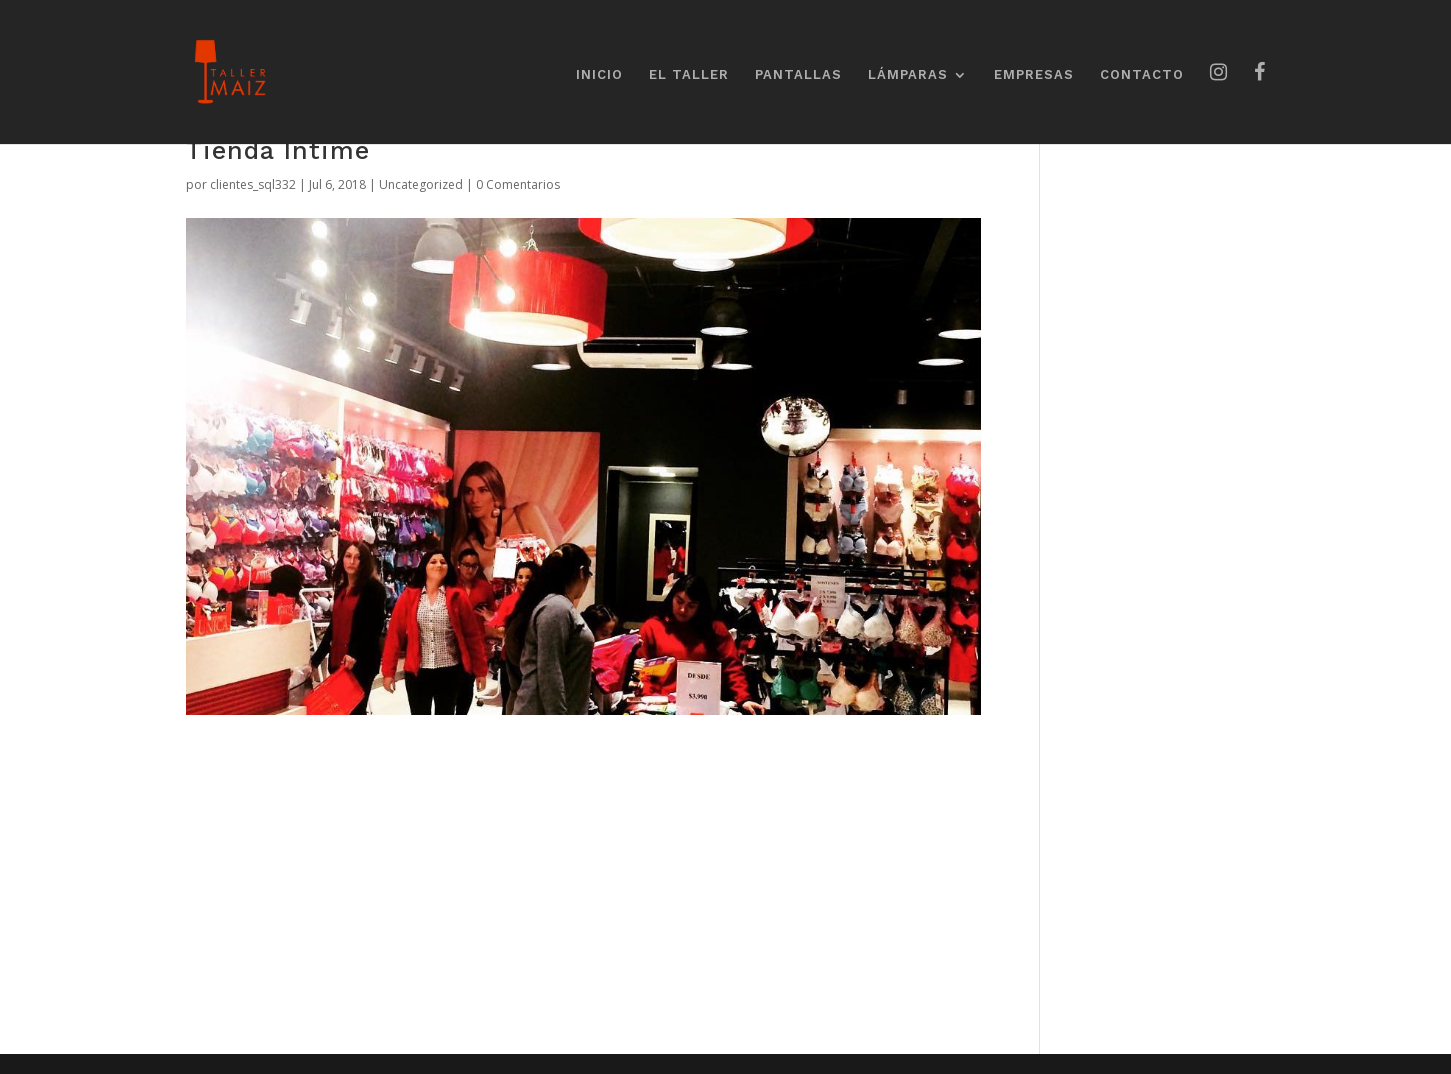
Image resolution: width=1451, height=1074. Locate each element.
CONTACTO (1142, 75)
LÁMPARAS (908, 75)
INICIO (599, 75)
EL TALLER (689, 75)
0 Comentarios (518, 184)
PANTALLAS (798, 75)
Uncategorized (421, 184)
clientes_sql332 (253, 184)
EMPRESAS (1034, 75)
